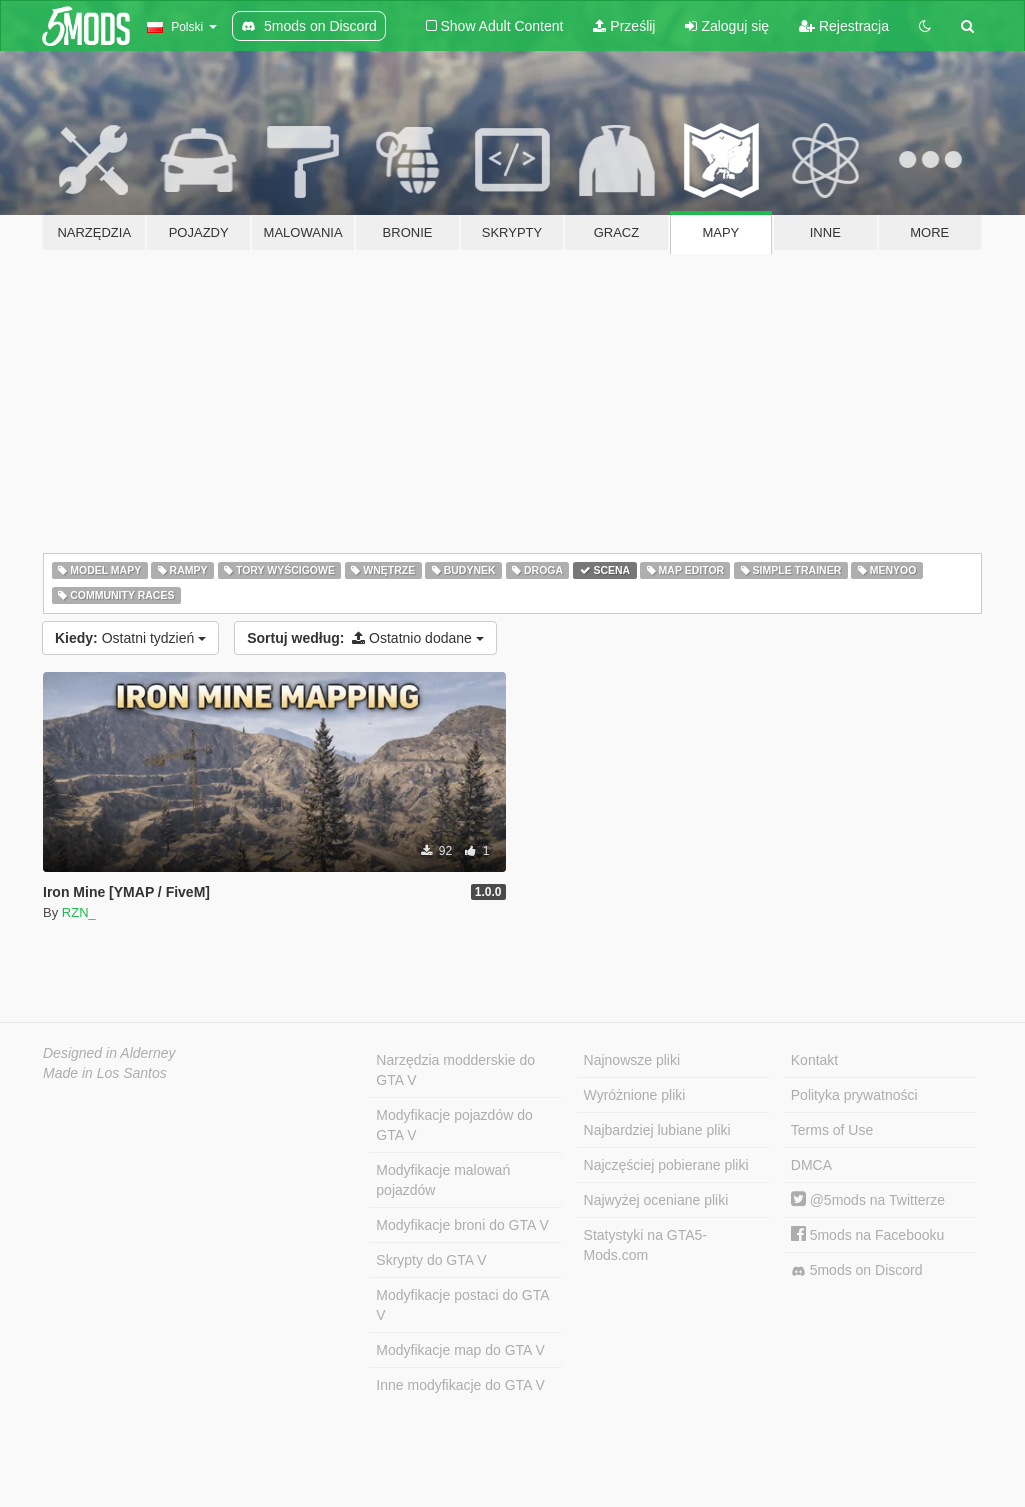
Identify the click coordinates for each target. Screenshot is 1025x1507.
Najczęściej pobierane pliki (666, 1165)
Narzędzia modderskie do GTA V (455, 1070)
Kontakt (814, 1060)
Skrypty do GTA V (431, 1260)
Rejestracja (844, 26)
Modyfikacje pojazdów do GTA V (454, 1125)
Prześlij (624, 26)
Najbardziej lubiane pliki (657, 1130)
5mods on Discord (857, 1270)
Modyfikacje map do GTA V (460, 1350)
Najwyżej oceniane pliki (656, 1200)
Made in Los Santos (105, 1073)
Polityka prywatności (854, 1095)
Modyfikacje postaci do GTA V (462, 1305)
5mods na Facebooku (868, 1235)
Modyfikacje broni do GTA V (462, 1225)
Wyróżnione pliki (635, 1095)
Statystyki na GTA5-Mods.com (645, 1245)
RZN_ (79, 912)
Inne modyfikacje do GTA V (460, 1385)
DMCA (811, 1165)
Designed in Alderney (109, 1053)
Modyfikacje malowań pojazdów (443, 1180)
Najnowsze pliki (632, 1060)
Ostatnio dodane (365, 638)
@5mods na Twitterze (868, 1200)
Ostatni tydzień (130, 638)
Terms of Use (832, 1130)
